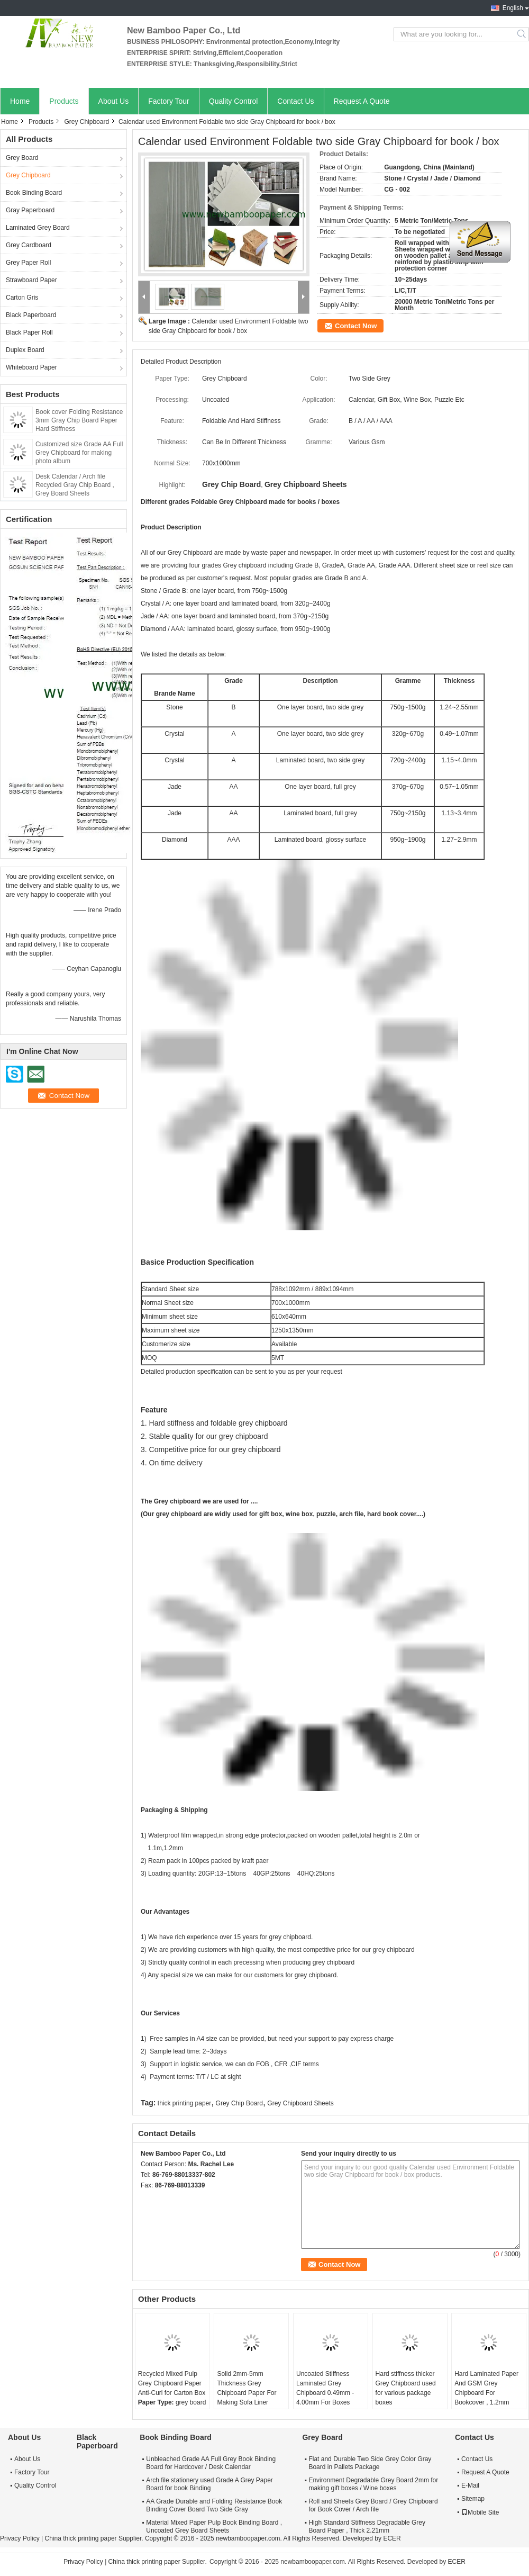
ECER (391, 2538)
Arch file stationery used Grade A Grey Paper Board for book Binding (209, 2484)
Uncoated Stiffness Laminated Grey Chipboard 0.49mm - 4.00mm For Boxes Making (325, 2393)
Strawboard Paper (31, 280)
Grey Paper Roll (28, 262)
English (513, 8)
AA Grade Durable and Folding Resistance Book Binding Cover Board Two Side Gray (214, 2505)
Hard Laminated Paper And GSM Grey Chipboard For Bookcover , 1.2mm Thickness (486, 2393)
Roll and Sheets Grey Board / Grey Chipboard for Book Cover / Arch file (372, 2505)
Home (20, 101)
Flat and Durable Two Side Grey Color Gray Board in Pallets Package (369, 2463)
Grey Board (22, 157)
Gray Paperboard (30, 210)
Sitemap (473, 2498)
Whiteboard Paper (31, 367)
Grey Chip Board (239, 2103)
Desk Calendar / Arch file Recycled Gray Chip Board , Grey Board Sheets (74, 485)
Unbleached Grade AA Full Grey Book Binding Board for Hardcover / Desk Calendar (211, 2463)
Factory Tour (168, 101)
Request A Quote (362, 101)
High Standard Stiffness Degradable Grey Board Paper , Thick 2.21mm (366, 2526)
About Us (113, 101)
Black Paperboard (31, 315)
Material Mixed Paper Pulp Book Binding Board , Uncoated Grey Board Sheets (214, 2526)
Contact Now (356, 326)
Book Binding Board (34, 192)
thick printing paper (184, 2103)
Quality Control (233, 101)
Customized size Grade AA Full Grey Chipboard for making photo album (79, 452)
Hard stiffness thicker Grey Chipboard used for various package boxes (406, 2388)
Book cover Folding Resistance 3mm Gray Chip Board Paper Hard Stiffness (79, 420)
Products (63, 101)
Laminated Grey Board (38, 227)
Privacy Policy (20, 2538)
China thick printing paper (80, 2538)
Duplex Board (25, 350)
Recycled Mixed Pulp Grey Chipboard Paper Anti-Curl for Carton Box (171, 2383)
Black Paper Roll (29, 332)
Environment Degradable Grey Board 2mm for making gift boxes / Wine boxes (373, 2484)
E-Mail (470, 2485)
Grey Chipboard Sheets (300, 2103)
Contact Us (295, 101)
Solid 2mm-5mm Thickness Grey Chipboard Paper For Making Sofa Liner (246, 2388)
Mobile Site (480, 2512)
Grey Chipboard (86, 121)
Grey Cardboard (28, 245)
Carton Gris (22, 297)
